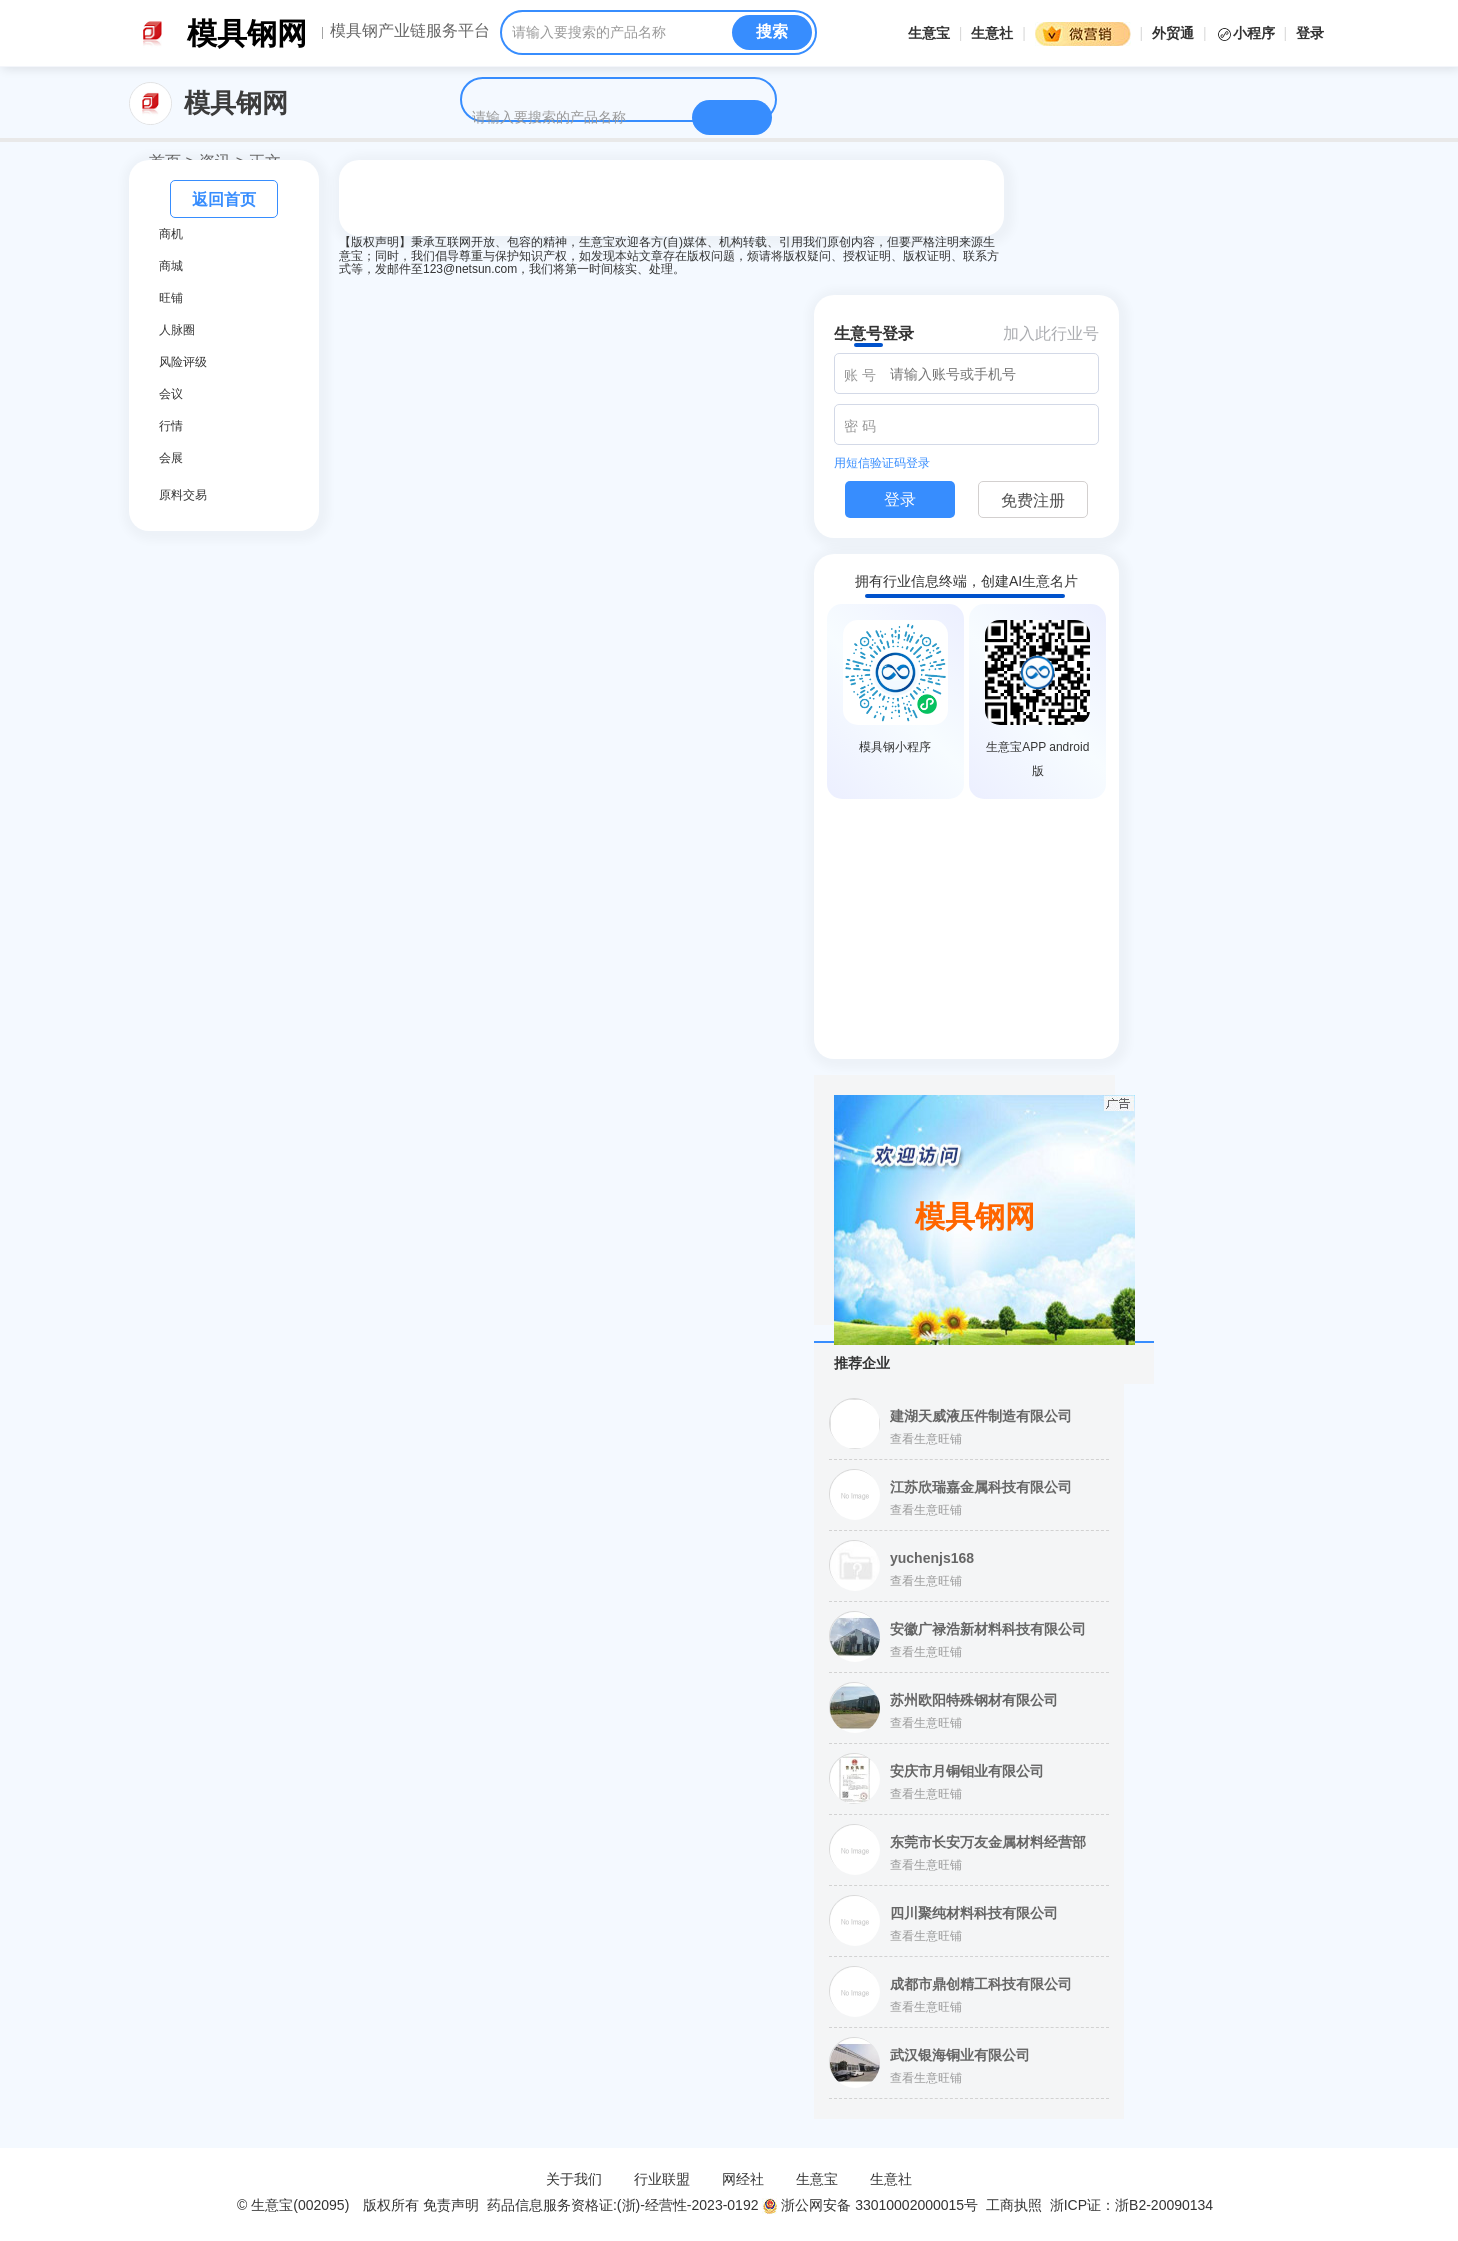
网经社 (743, 2179)
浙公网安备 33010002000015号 (870, 2205)
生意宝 (929, 33)
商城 (171, 266)
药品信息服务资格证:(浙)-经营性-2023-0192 (620, 2205)
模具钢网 (247, 33)
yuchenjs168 (932, 1558)
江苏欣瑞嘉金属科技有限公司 (981, 1487)
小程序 (1247, 33)
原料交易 (183, 495)
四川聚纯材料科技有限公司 (974, 1913)
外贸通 (1173, 33)
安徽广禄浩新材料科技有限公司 (988, 1629)
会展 (171, 458)
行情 (171, 426)
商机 (171, 234)
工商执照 (1014, 2205)
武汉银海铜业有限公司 (960, 2055)
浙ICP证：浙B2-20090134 (1133, 2205)
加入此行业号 (1051, 333)
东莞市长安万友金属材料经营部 (988, 1842)
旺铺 (171, 298)
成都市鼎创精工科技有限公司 (981, 1984)
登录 (1310, 33)
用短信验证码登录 (882, 463)
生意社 (992, 33)
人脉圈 (177, 330)
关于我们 (574, 2179)
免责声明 (451, 2205)
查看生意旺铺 (926, 1439)
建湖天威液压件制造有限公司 (981, 1416)
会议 (171, 394)
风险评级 (183, 362)
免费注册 (1033, 500)
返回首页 (224, 199)
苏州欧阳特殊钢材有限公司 (974, 1700)
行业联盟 (662, 2179)
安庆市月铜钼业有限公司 (967, 1771)
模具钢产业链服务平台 (410, 31)
